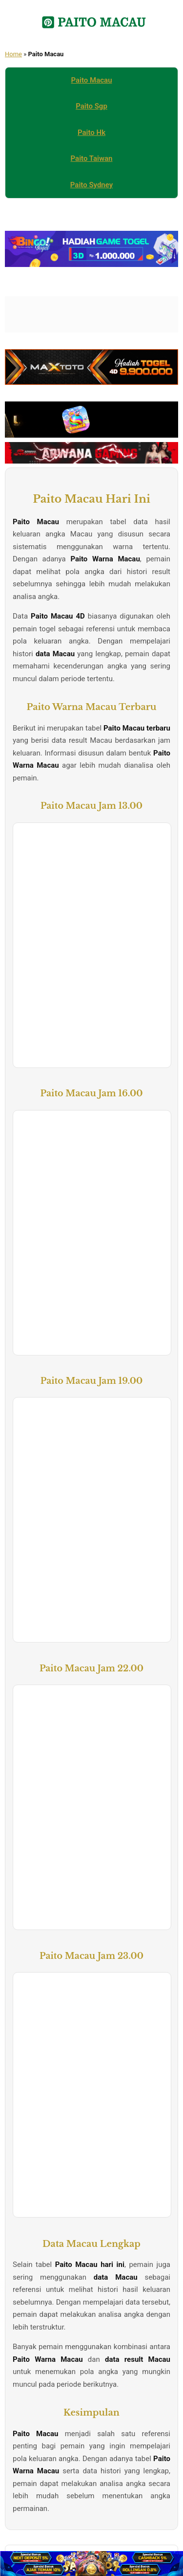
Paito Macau (91, 80)
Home (13, 54)
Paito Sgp (91, 106)
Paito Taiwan (92, 158)
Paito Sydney (91, 184)
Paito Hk (91, 132)
